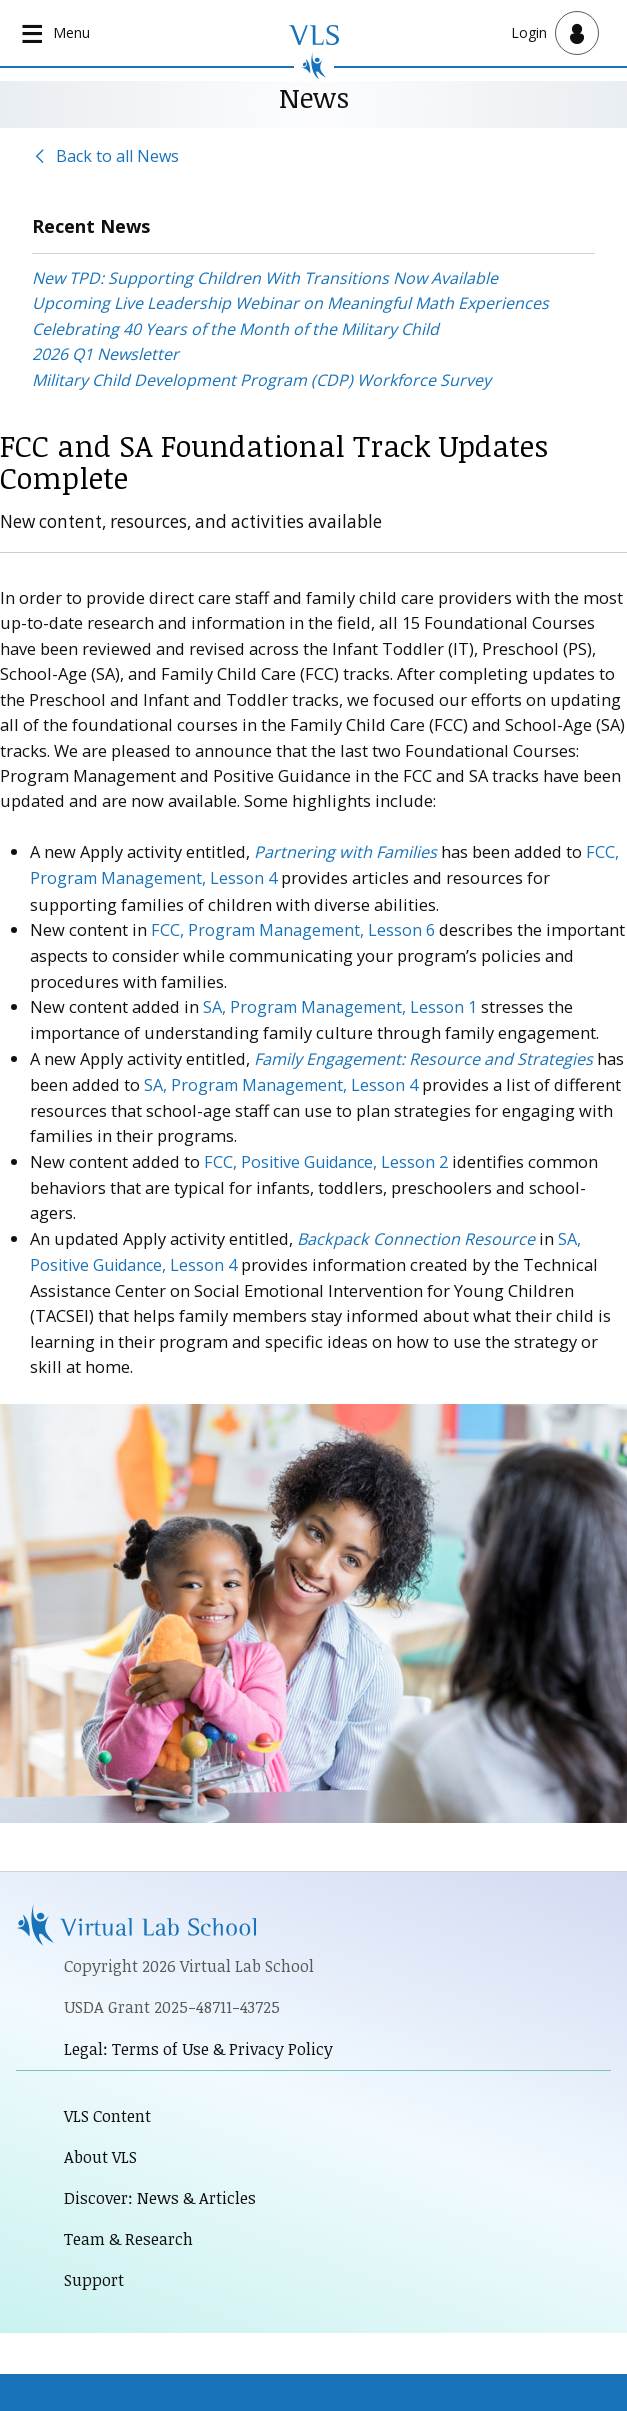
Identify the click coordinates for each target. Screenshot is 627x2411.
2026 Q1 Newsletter (105, 355)
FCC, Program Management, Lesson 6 (295, 928)
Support (94, 2276)
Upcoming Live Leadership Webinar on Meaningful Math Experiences (290, 304)
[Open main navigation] (57, 33)
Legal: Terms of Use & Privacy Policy (200, 2043)
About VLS (101, 2151)
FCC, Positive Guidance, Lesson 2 (329, 1157)
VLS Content (108, 2110)
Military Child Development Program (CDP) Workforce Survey (261, 380)
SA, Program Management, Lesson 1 (342, 1004)
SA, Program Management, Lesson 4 (283, 1080)
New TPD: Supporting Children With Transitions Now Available (265, 278)
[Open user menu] (555, 33)
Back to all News (117, 156)
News (313, 96)
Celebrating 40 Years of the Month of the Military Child (235, 329)
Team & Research (130, 2234)
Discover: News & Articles (160, 2193)
